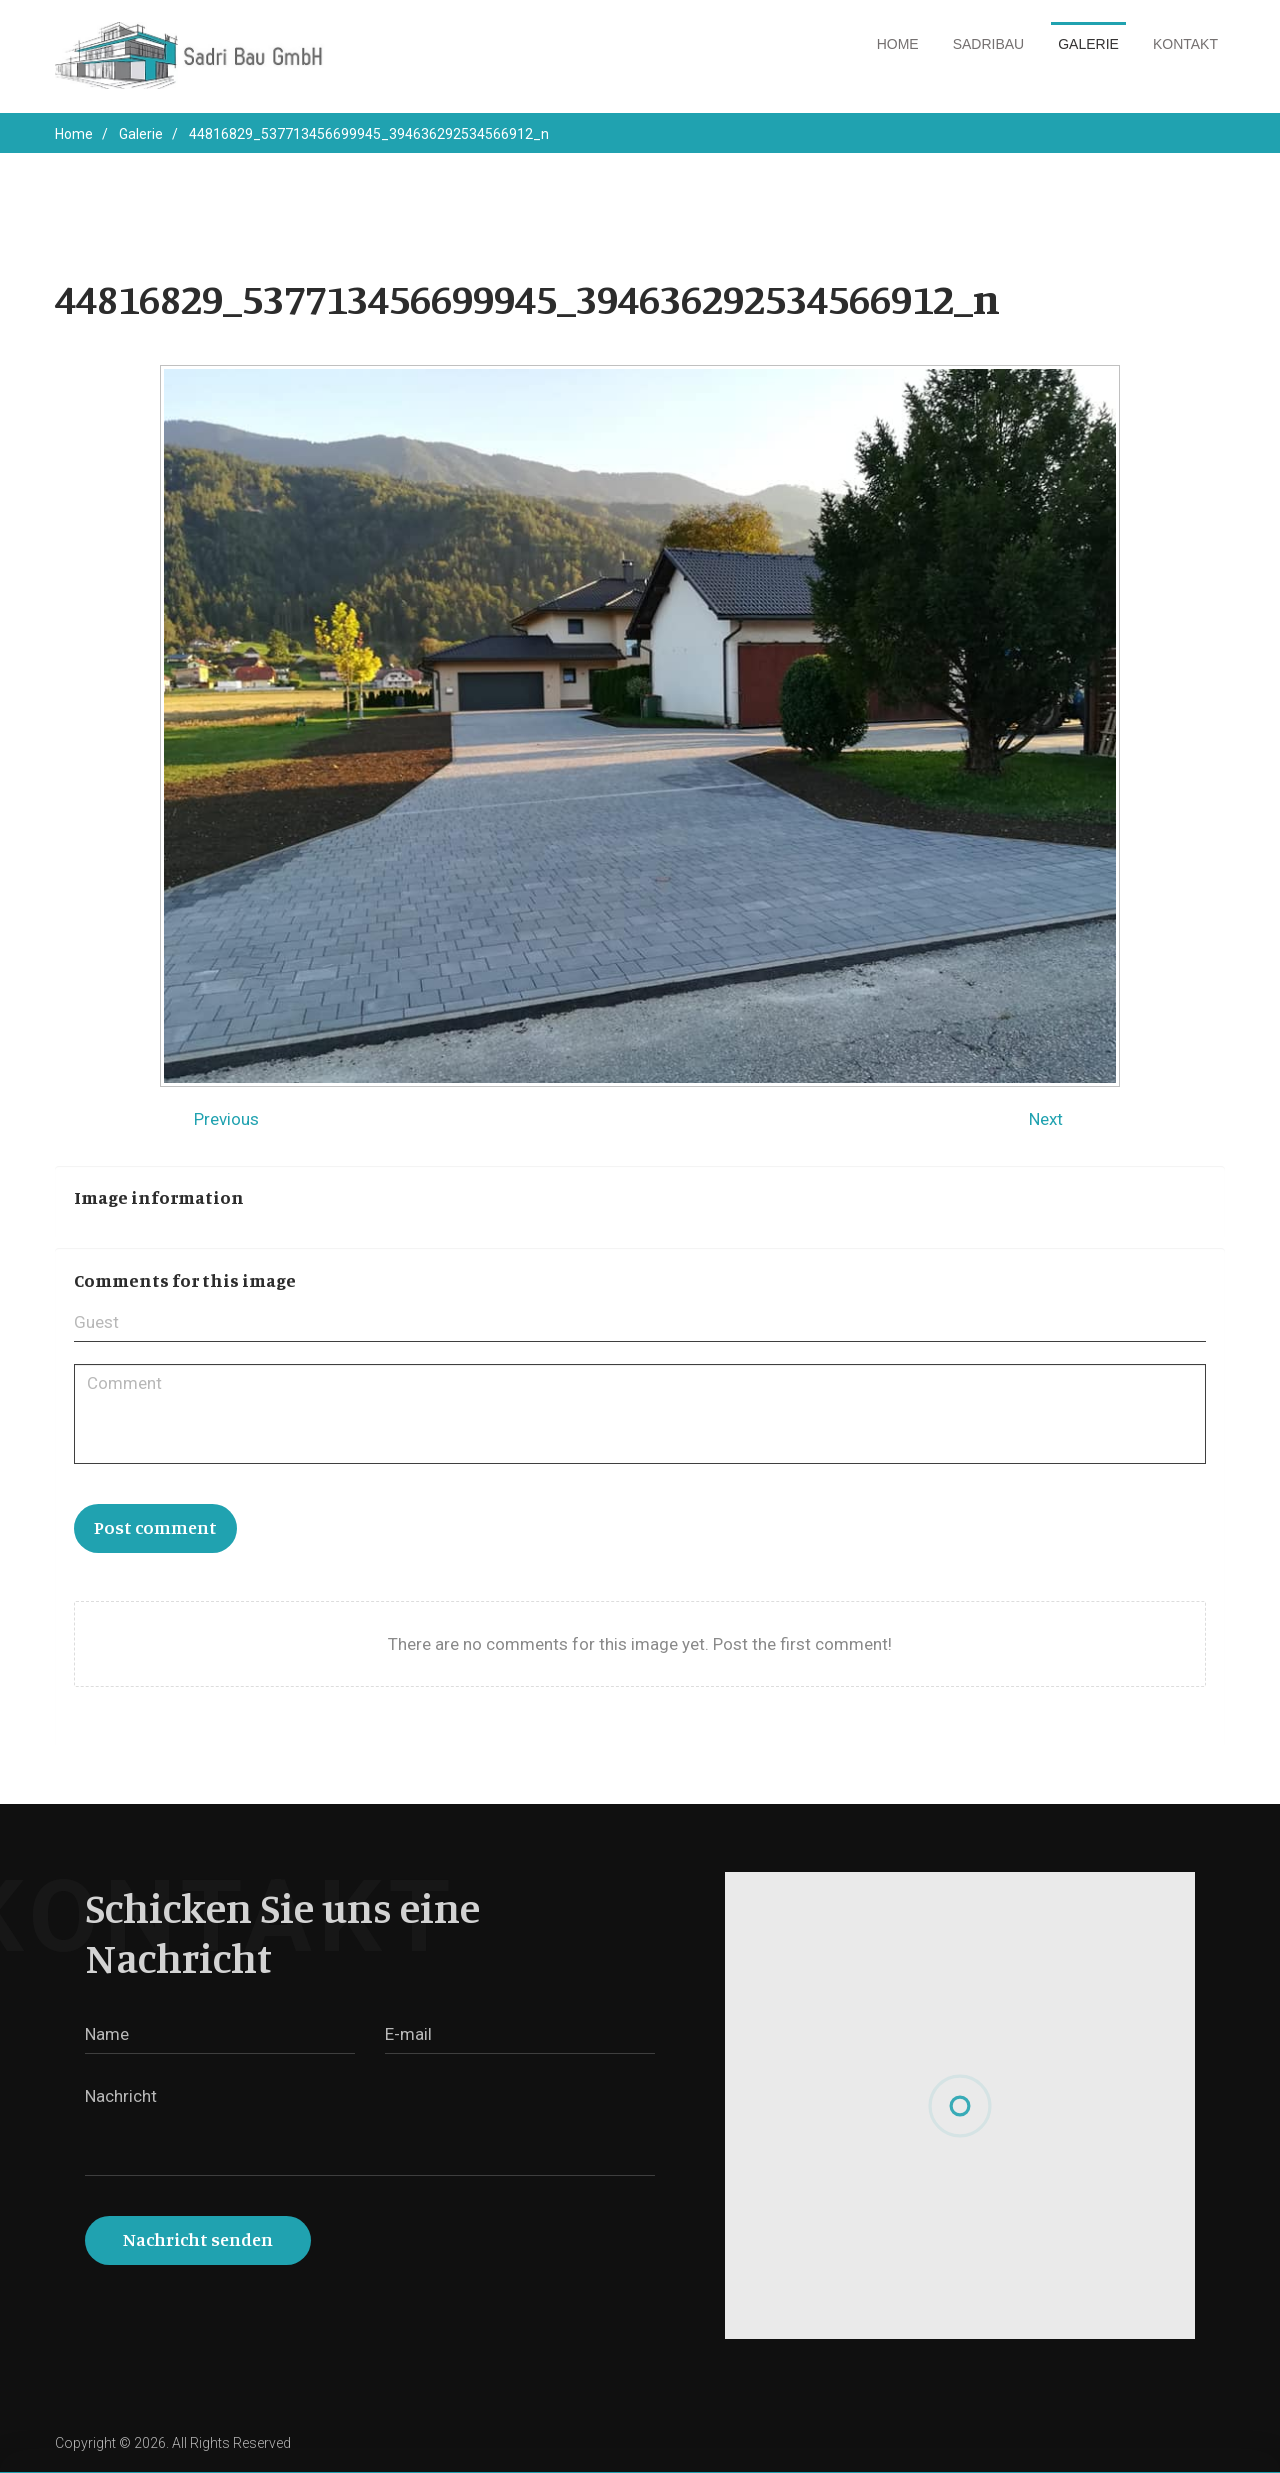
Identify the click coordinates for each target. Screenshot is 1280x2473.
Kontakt (1185, 44)
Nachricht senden (198, 2239)
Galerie (1088, 44)
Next (1046, 1119)
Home (898, 44)
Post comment (155, 1527)
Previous (226, 1119)
